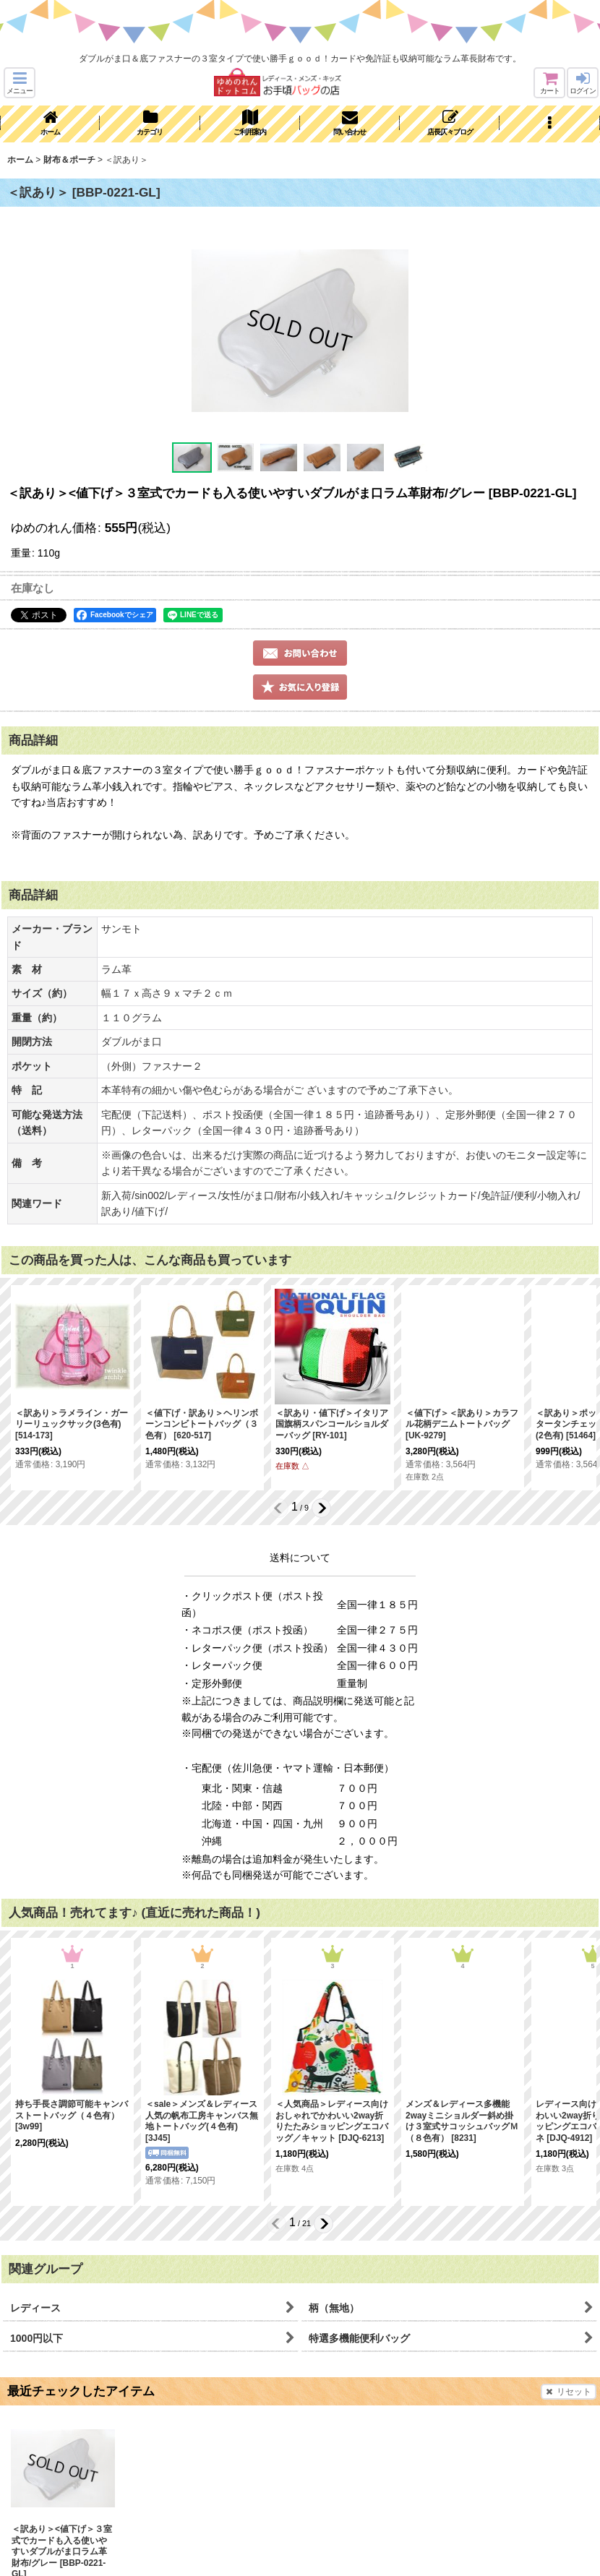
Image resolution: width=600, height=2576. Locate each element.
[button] (19, 82)
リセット (568, 2391)
